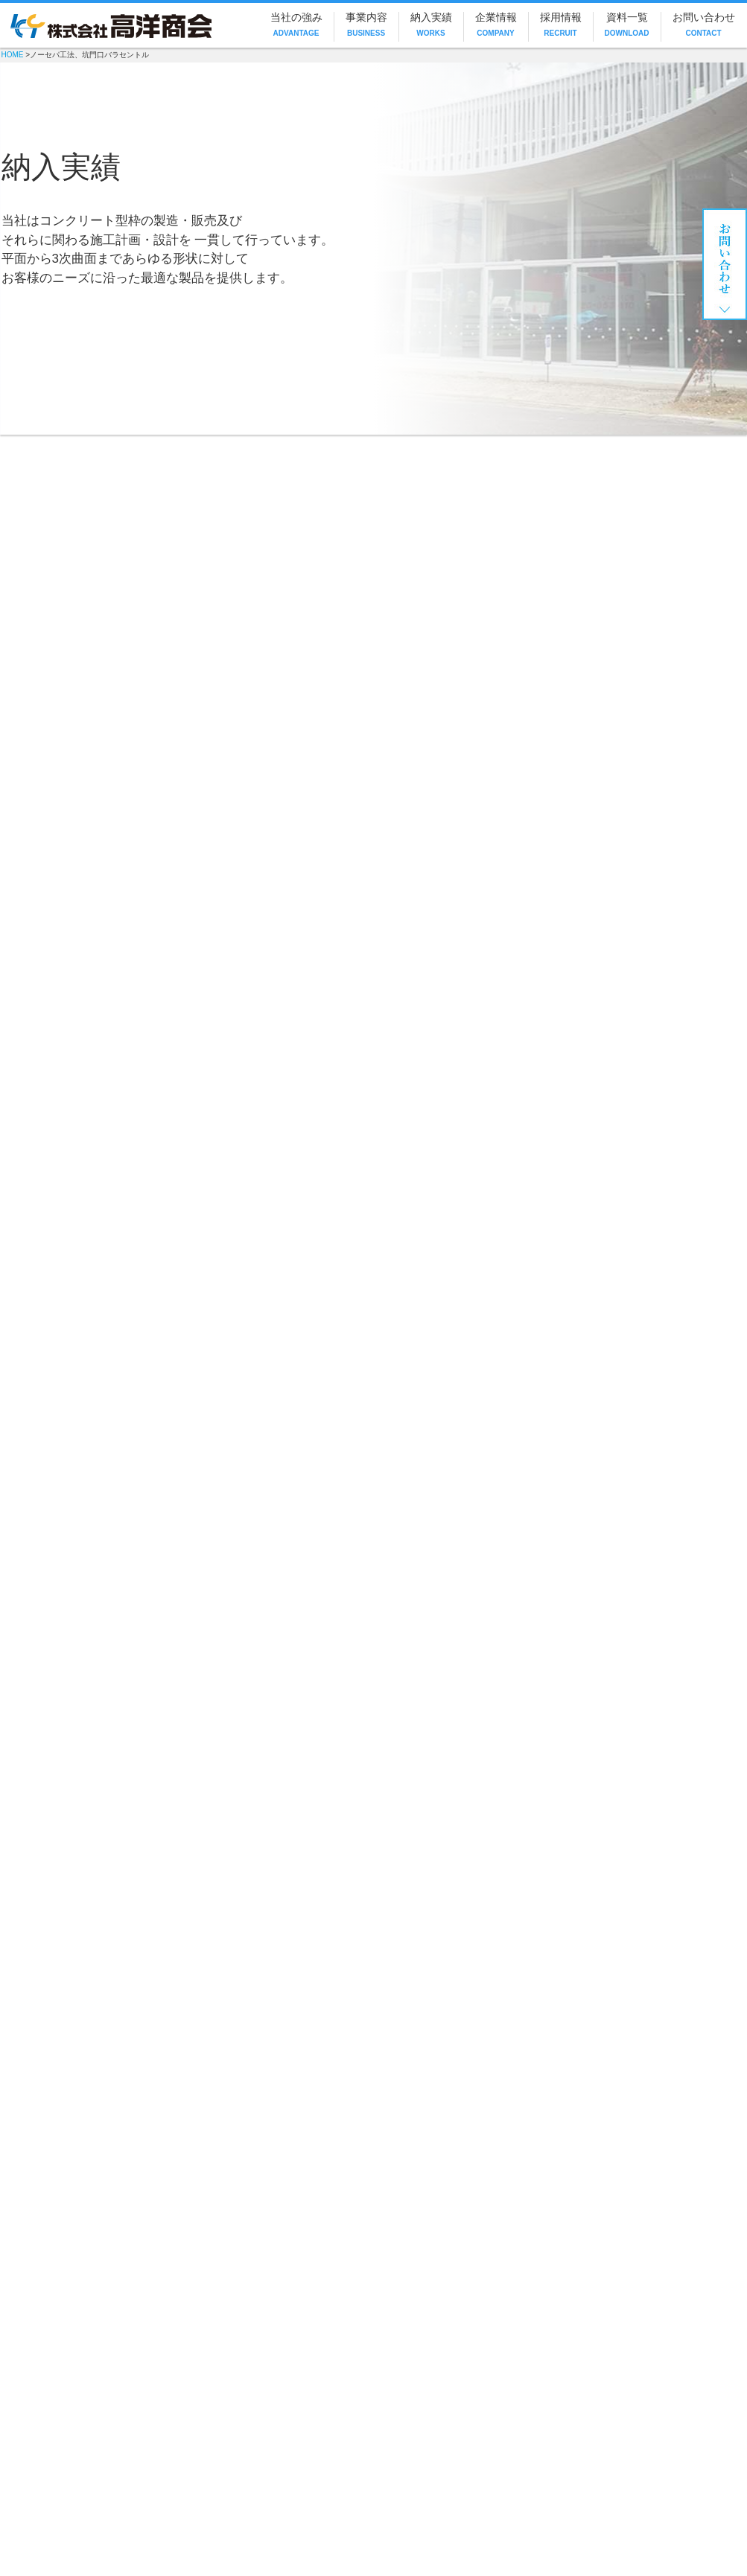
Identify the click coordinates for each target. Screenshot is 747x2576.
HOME (12, 55)
